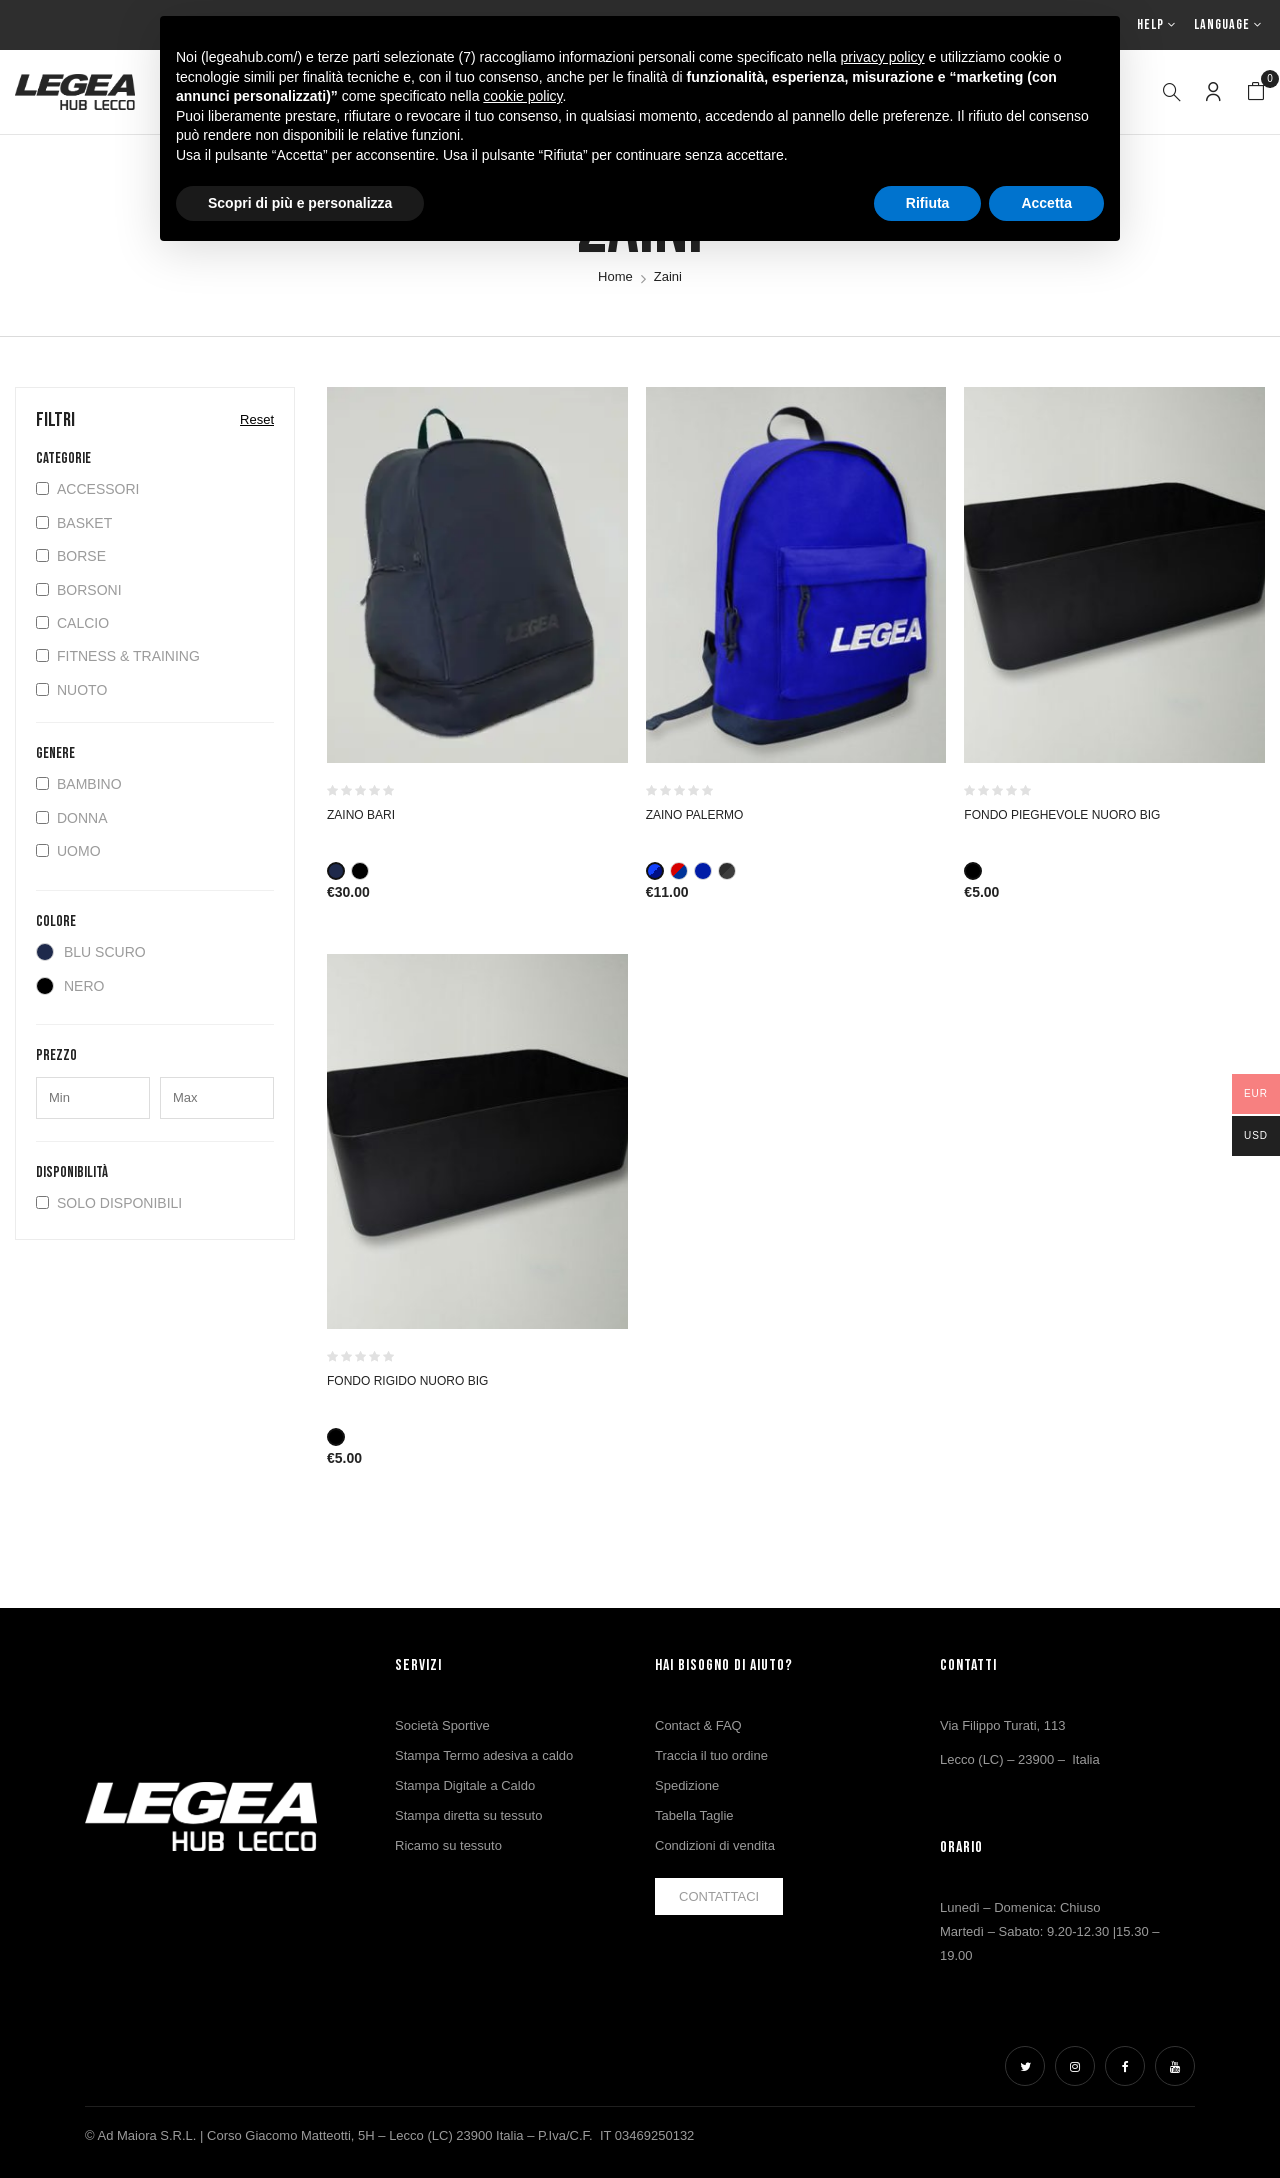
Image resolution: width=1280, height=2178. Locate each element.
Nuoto (71, 690)
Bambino (79, 784)
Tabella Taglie (694, 1815)
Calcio (72, 623)
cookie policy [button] (522, 96)
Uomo (68, 851)
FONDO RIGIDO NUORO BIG (407, 1381)
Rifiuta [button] (928, 203)
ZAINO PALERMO (695, 815)
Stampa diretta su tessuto (468, 1815)
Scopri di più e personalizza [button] (300, 203)
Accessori (87, 489)
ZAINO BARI (361, 815)
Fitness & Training (118, 656)
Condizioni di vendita (715, 1845)
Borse (71, 556)
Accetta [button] (1046, 203)
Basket (74, 523)
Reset (257, 419)
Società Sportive (442, 1725)
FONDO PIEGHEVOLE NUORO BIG (1062, 815)
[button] (1256, 92)
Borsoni (79, 590)
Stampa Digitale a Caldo (465, 1785)
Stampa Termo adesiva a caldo (484, 1755)
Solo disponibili (109, 1203)
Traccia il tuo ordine (711, 1755)
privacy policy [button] (883, 57)
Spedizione (687, 1785)
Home (615, 276)
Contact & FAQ (698, 1725)
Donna (72, 818)
